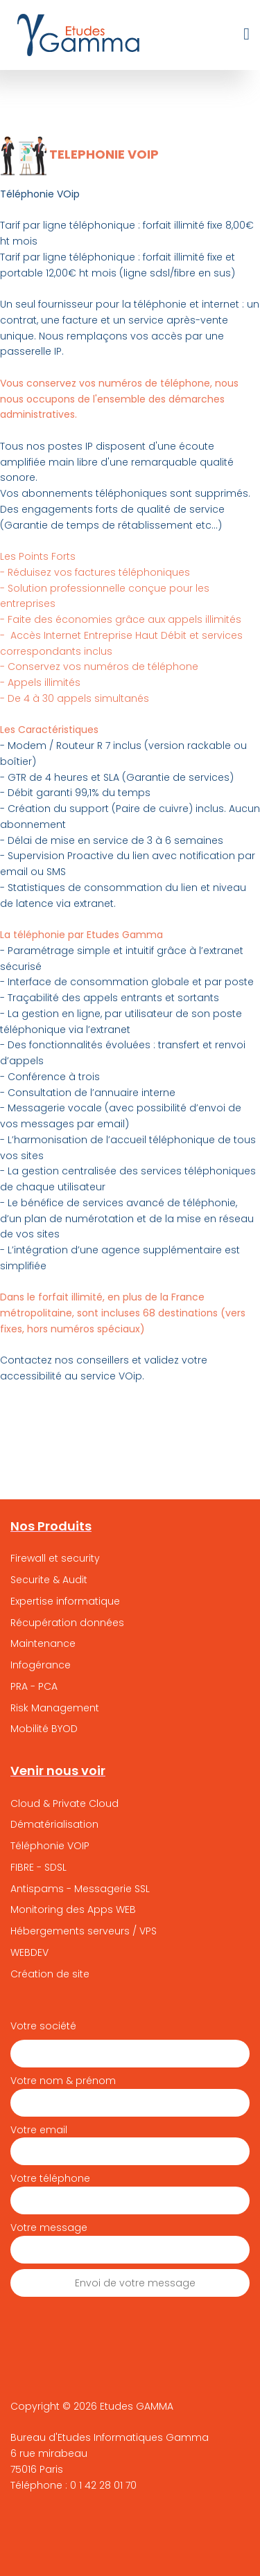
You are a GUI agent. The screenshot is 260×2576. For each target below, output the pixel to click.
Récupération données (67, 1623)
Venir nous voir (57, 1770)
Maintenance (43, 1643)
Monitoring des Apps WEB (73, 1909)
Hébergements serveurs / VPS (83, 1931)
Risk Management (54, 1708)
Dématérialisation (54, 1824)
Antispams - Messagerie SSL (80, 1889)
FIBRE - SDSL (38, 1867)
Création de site (49, 1974)
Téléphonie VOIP (49, 1846)
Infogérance (40, 1665)
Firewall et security (55, 1558)
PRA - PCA (34, 1686)
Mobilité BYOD (44, 1729)
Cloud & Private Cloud (64, 1803)
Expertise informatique (65, 1601)
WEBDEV (29, 1952)
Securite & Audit (48, 1580)
